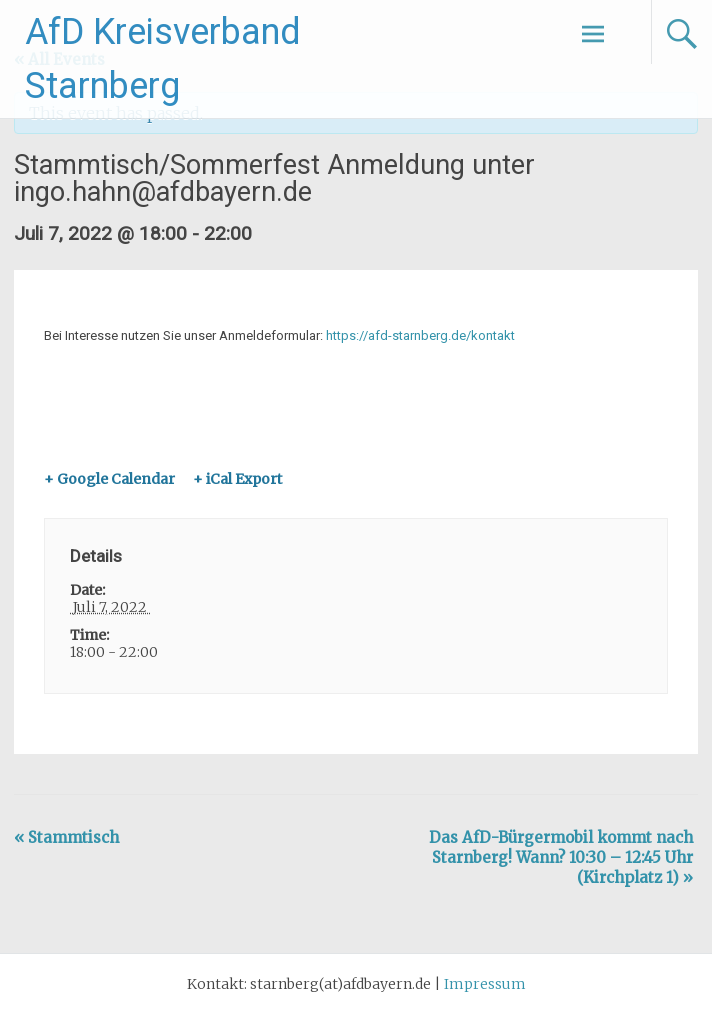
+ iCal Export (237, 479)
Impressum (485, 984)
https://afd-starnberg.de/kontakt (420, 335)
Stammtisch (66, 837)
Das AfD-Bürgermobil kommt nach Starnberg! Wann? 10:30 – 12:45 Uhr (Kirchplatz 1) (561, 857)
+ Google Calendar (109, 479)
